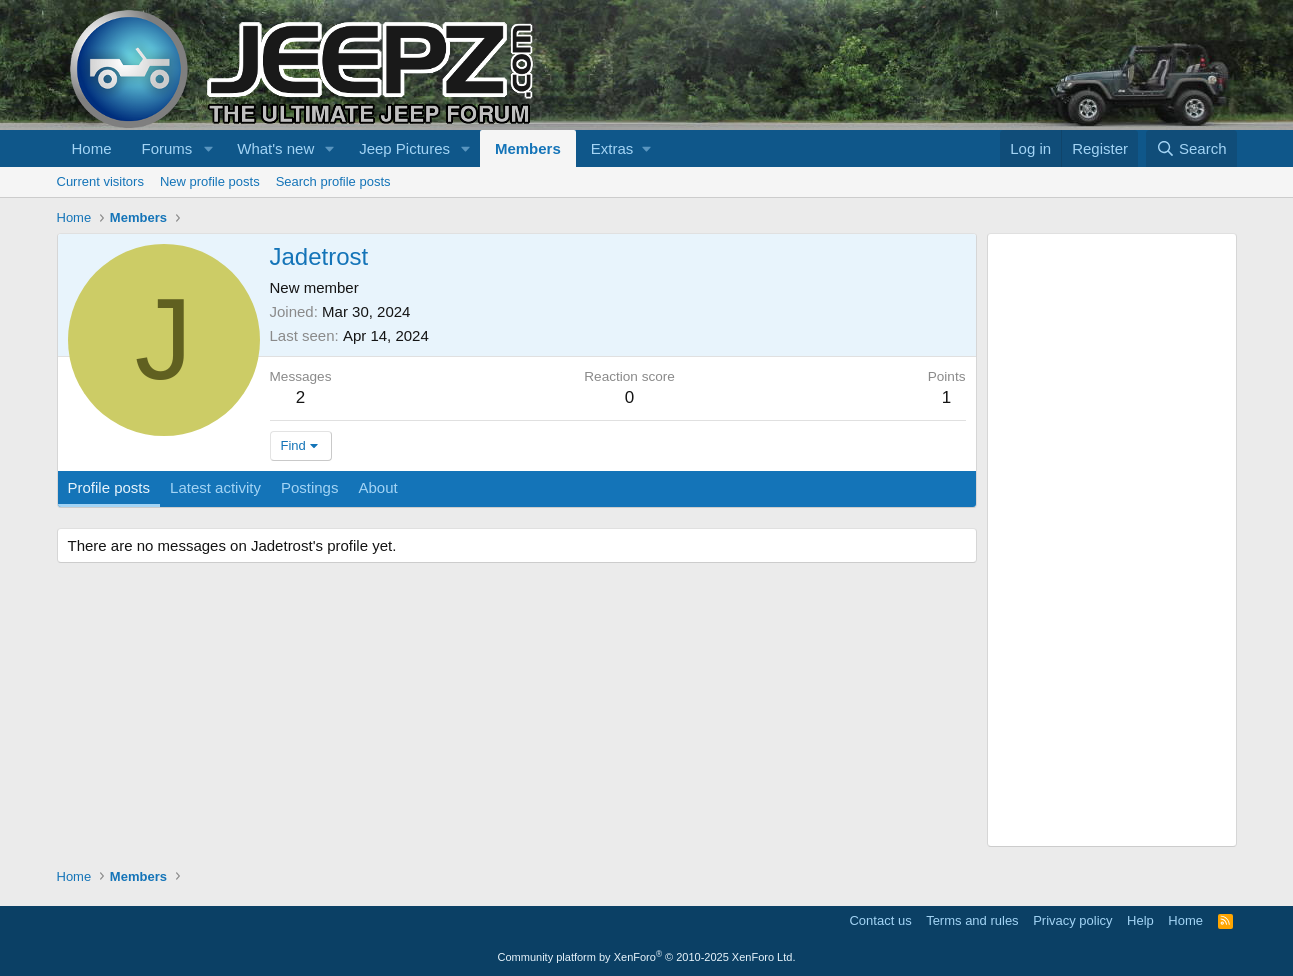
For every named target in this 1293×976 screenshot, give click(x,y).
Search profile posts (333, 181)
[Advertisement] (1112, 540)
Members (528, 148)
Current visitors (100, 181)
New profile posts (210, 181)
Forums (167, 148)
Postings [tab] (310, 487)
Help (1140, 920)
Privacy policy (1072, 920)
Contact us (880, 920)
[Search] (1191, 148)
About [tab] (377, 487)
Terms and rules (972, 920)
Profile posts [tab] (109, 487)
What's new (275, 148)
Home (92, 148)
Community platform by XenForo (647, 957)
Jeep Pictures (404, 148)
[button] (208, 148)
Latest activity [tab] (215, 487)
